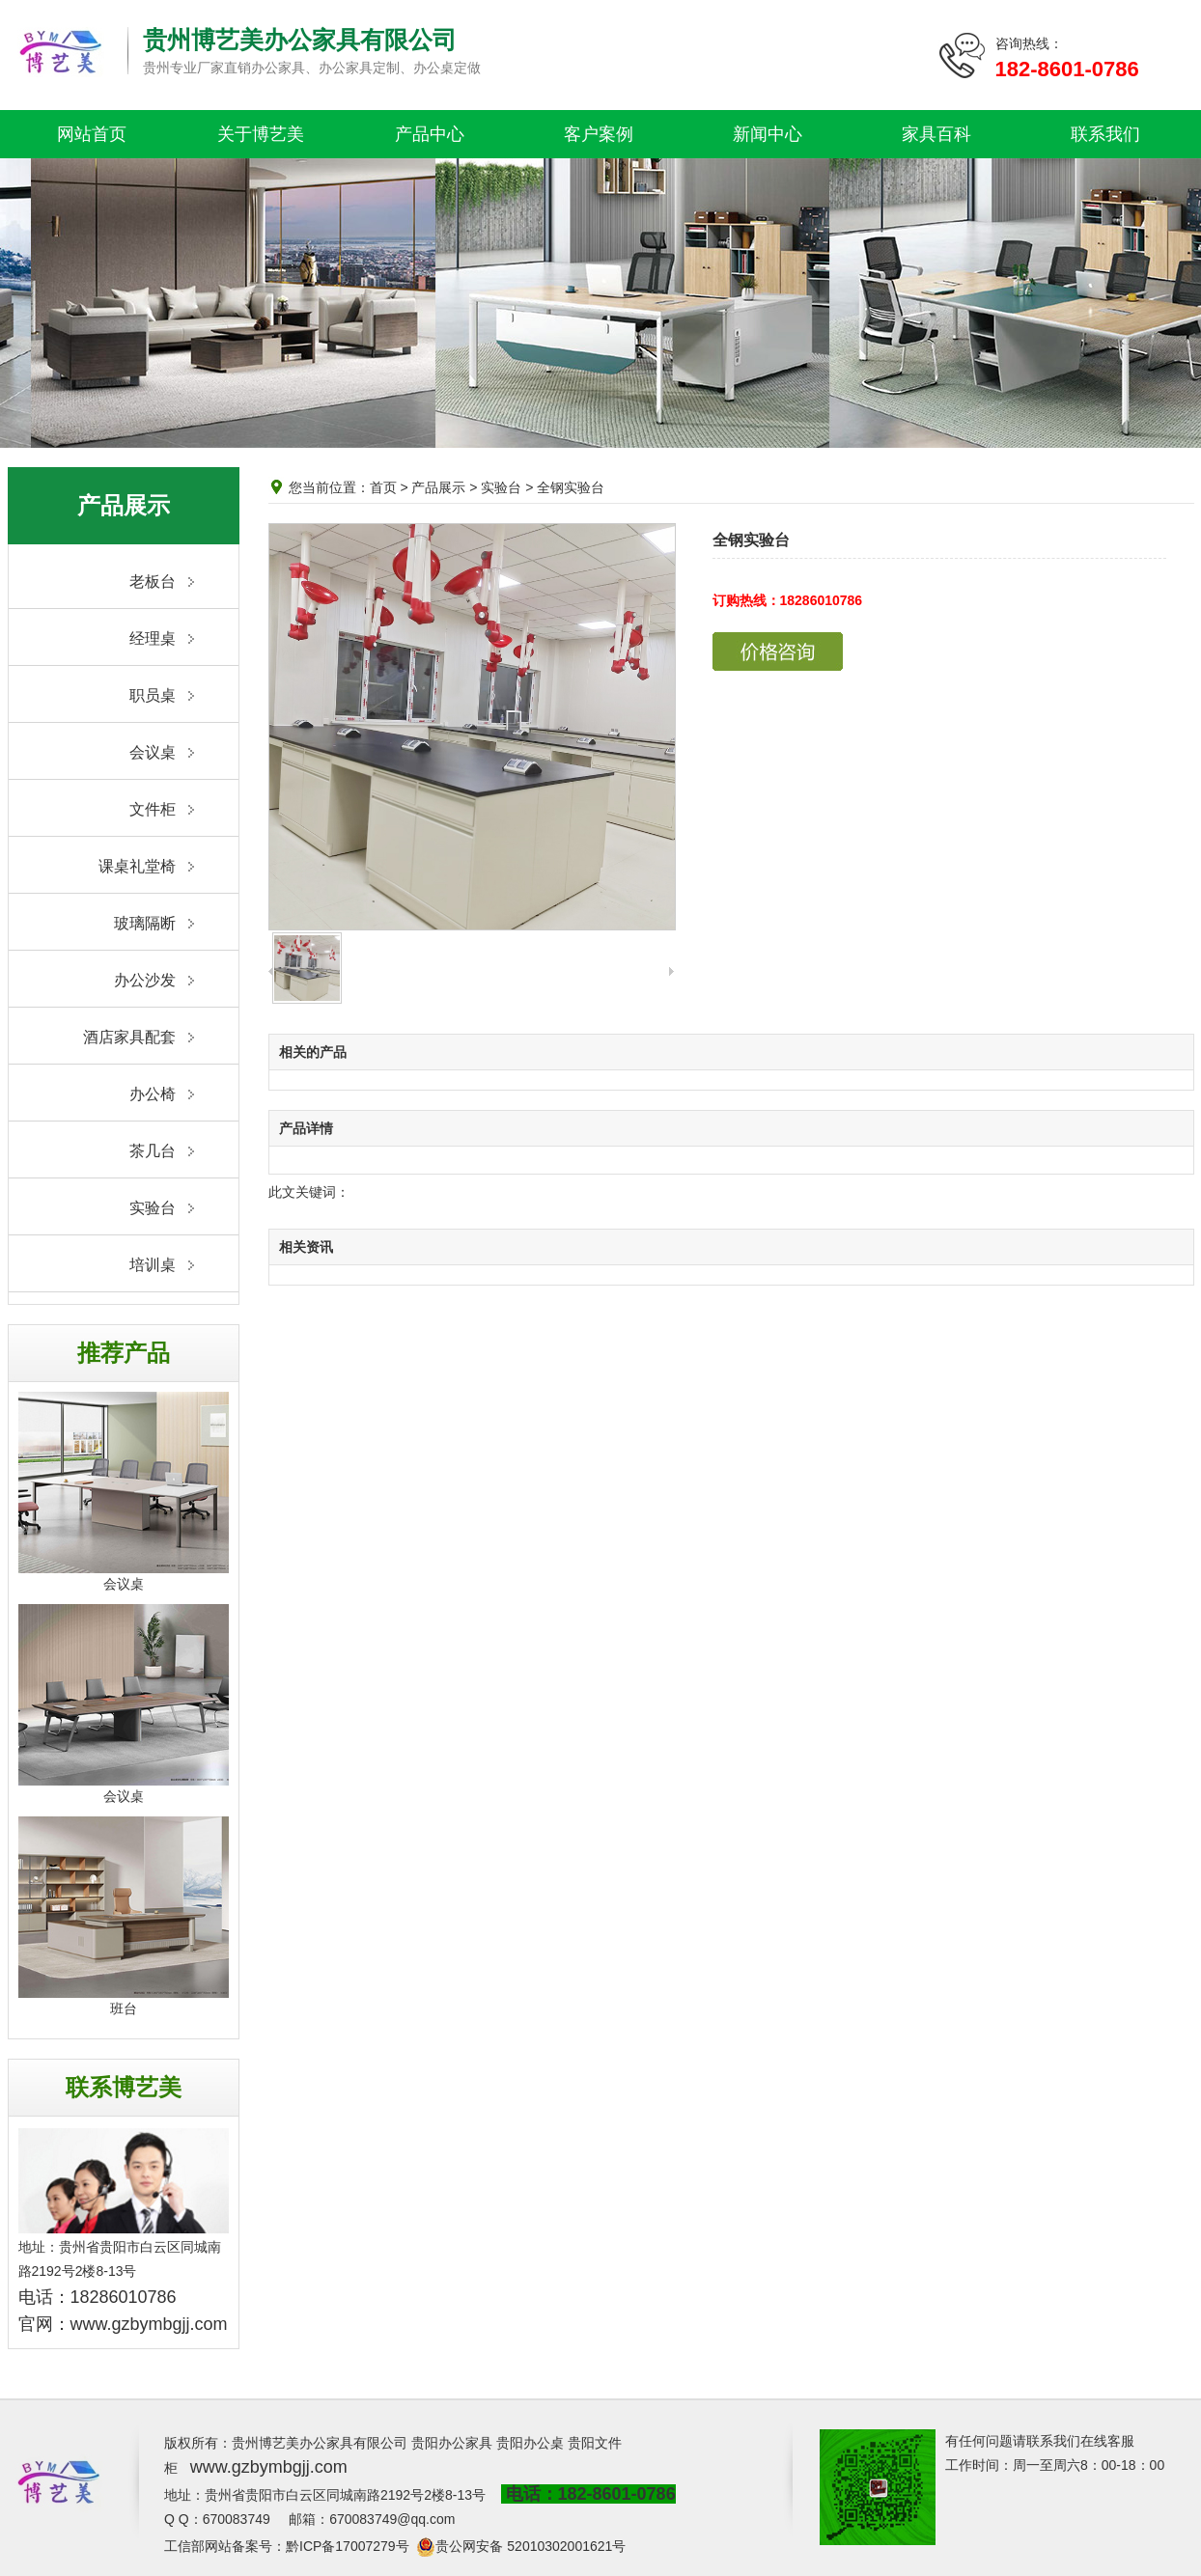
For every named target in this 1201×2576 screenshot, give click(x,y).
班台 (123, 2008)
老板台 (152, 581)
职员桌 (152, 695)
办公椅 (152, 1094)
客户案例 (598, 134)
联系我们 (1105, 134)
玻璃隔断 (145, 923)
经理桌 (152, 638)
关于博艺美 (260, 134)
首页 (383, 487)
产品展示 (438, 487)
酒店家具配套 (129, 1037)
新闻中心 (767, 134)
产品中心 (429, 134)
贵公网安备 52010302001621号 (530, 2546)
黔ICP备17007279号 (347, 2546)
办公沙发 (145, 980)
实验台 (152, 1208)
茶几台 (152, 1151)
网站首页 (91, 134)
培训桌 (152, 1265)
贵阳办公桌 (530, 2443)
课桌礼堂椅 (137, 866)
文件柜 (152, 809)
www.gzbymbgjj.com (149, 2324)
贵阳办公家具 (451, 2443)
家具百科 (936, 134)
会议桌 (152, 752)
